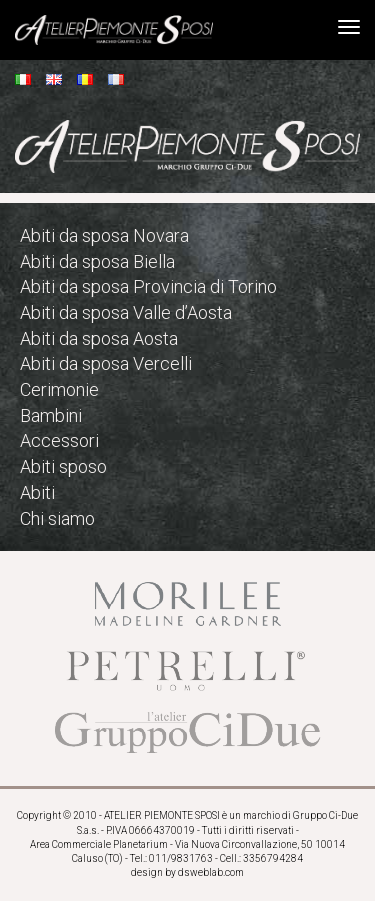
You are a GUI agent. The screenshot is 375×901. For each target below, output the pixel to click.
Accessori (59, 440)
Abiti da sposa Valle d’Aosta (126, 312)
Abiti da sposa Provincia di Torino (148, 286)
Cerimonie (59, 389)
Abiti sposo (63, 466)
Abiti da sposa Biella (97, 261)
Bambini (51, 415)
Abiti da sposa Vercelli (106, 363)
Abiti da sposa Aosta (99, 338)
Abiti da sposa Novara (104, 235)
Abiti (37, 492)
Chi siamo (57, 518)
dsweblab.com (211, 872)
